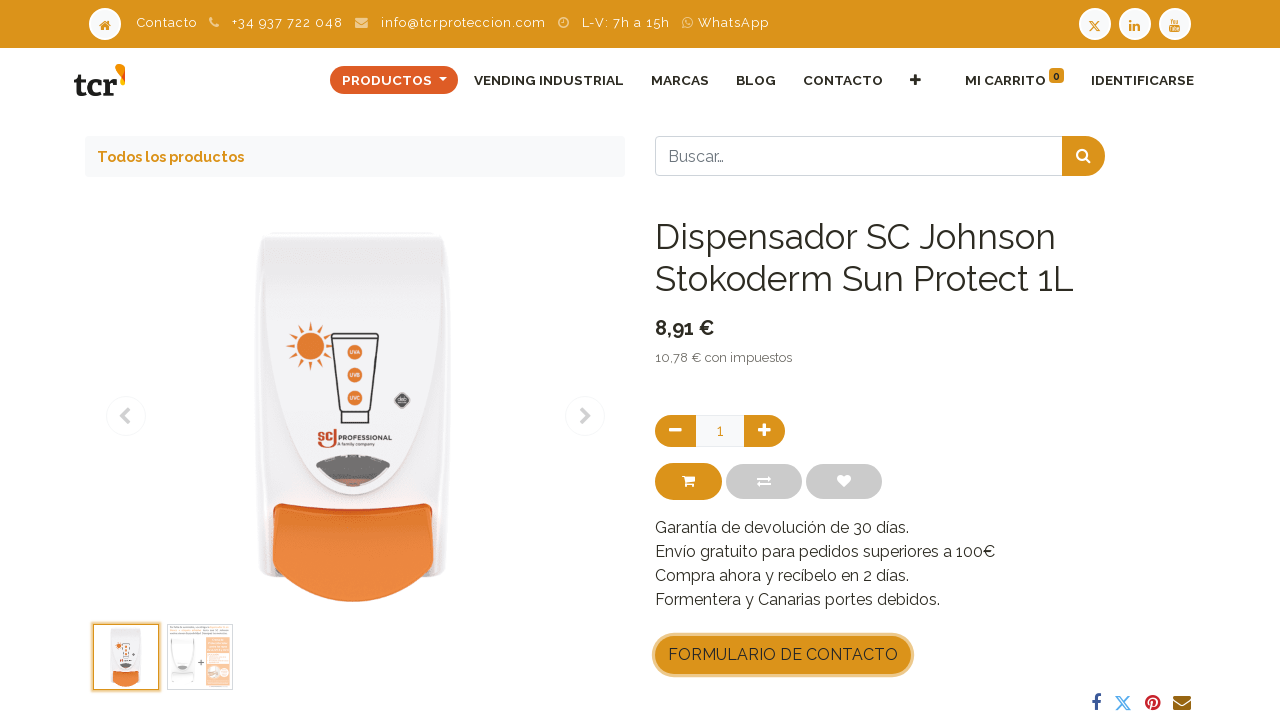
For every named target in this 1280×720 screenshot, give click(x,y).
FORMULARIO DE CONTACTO (783, 654)
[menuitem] (538, 80)
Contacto (167, 22)
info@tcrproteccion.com (463, 22)
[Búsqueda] (1083, 156)
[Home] (105, 22)
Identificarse (1131, 80)
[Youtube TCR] (1177, 22)
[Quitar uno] (675, 431)
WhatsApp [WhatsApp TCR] (725, 22)
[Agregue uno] (764, 431)
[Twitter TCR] (1095, 22)
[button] (905, 80)
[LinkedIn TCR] (1137, 22)
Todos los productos (170, 156)
